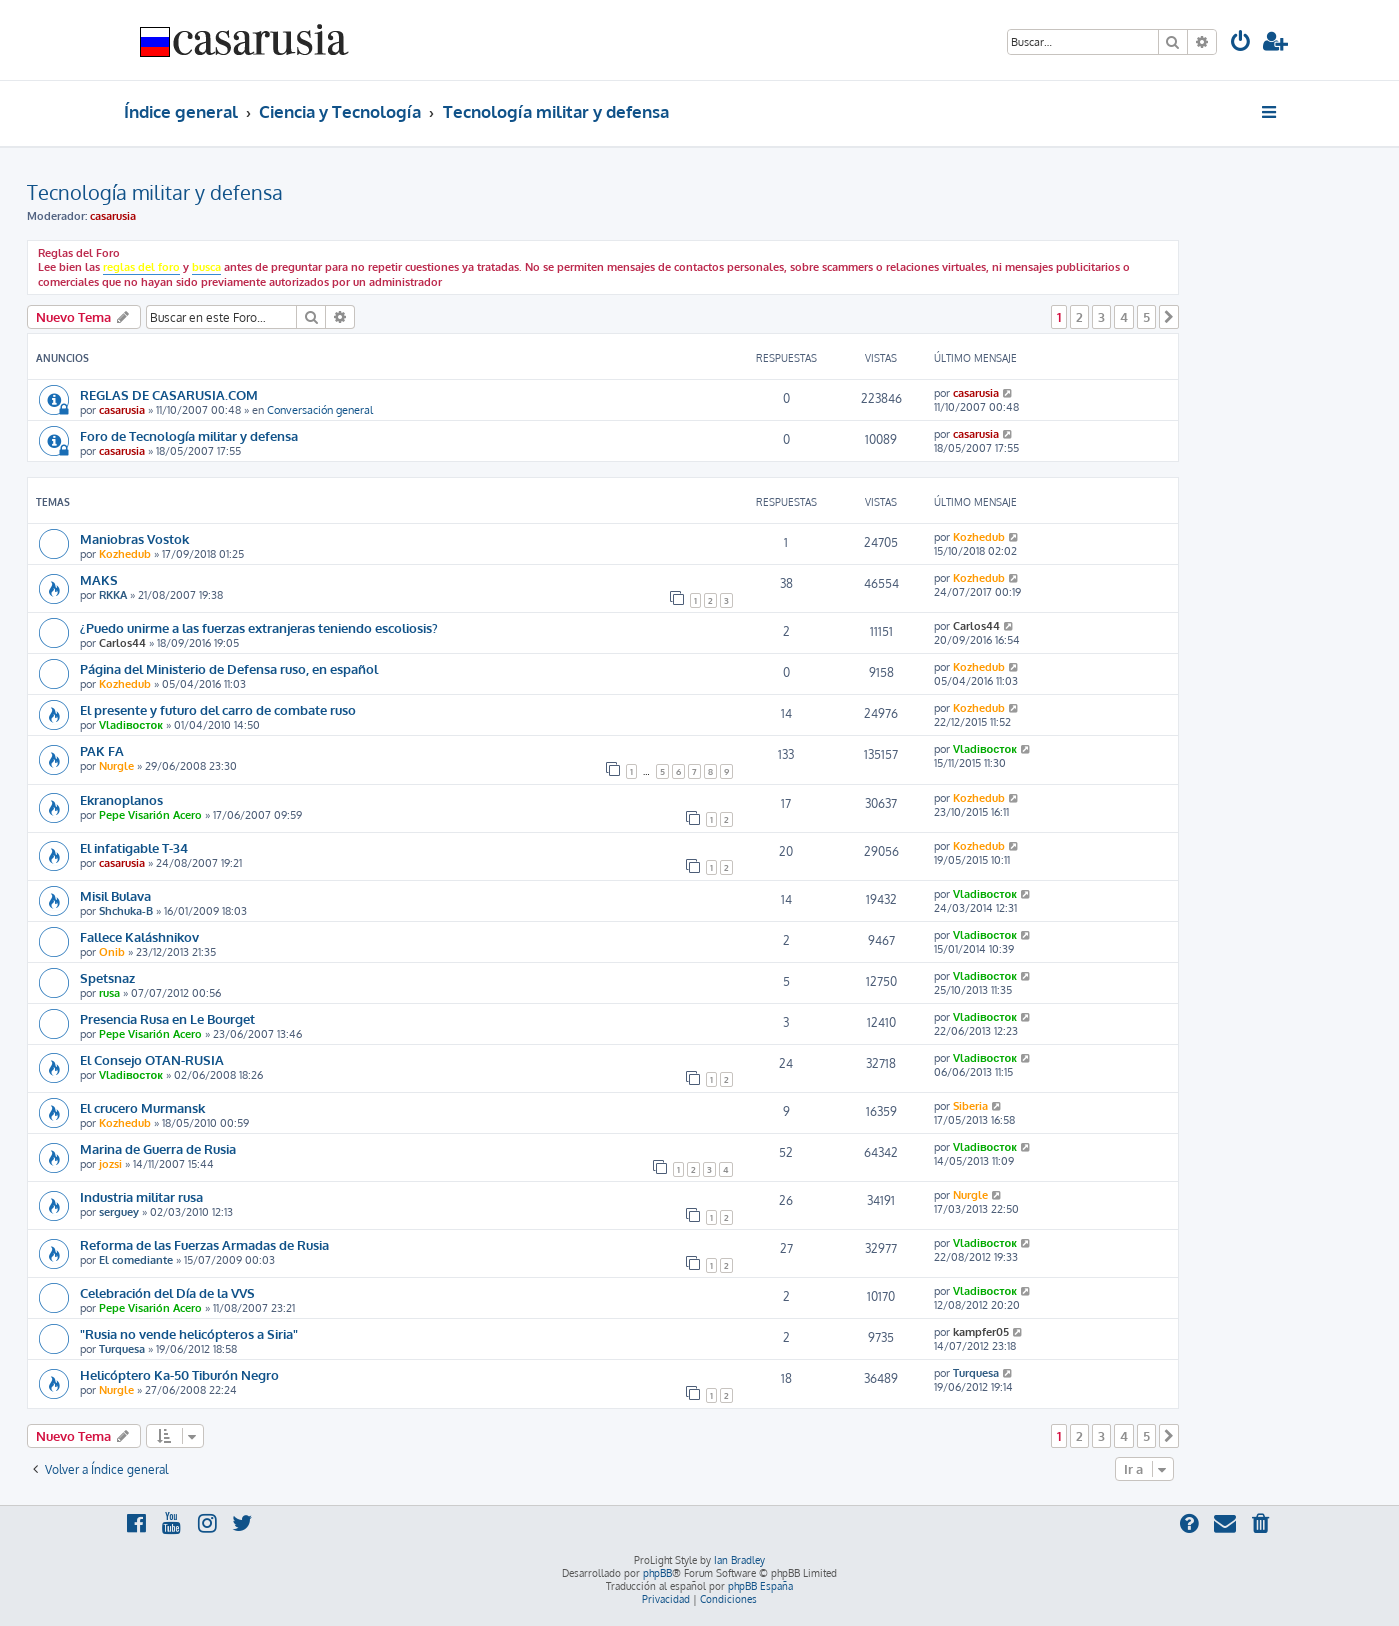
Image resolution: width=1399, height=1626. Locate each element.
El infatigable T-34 (134, 847)
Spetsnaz (107, 977)
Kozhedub (125, 554)
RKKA (113, 595)
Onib (112, 952)
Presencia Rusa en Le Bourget (167, 1018)
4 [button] (1124, 317)
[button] (1169, 317)
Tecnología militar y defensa (155, 192)
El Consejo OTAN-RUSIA (152, 1059)
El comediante (136, 1260)
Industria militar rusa (141, 1196)
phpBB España (760, 1586)
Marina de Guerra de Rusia (158, 1148)
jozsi (110, 1164)
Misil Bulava (115, 895)
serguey (119, 1212)
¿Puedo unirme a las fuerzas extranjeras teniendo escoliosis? (259, 627)
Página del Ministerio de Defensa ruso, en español (229, 668)
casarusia (113, 216)
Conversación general (320, 410)
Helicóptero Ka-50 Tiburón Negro (179, 1374)
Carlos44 (122, 643)
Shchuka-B (126, 911)
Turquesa (122, 1349)
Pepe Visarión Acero (150, 815)
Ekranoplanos (121, 799)
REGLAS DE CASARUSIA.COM (169, 394)
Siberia (970, 1106)
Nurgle (116, 766)
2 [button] (1079, 317)
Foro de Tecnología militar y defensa (189, 435)
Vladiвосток (131, 725)
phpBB (657, 1573)
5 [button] (1146, 317)
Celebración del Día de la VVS (167, 1292)
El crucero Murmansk (142, 1107)
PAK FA (102, 750)
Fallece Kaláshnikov (139, 936)
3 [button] (1101, 317)
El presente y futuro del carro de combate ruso (218, 709)
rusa (109, 993)
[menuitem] (1241, 43)
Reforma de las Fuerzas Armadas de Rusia (204, 1244)
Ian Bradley (739, 1560)
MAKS (99, 579)
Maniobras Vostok (134, 538)
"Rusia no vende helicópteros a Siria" (189, 1333)
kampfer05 (981, 1332)
